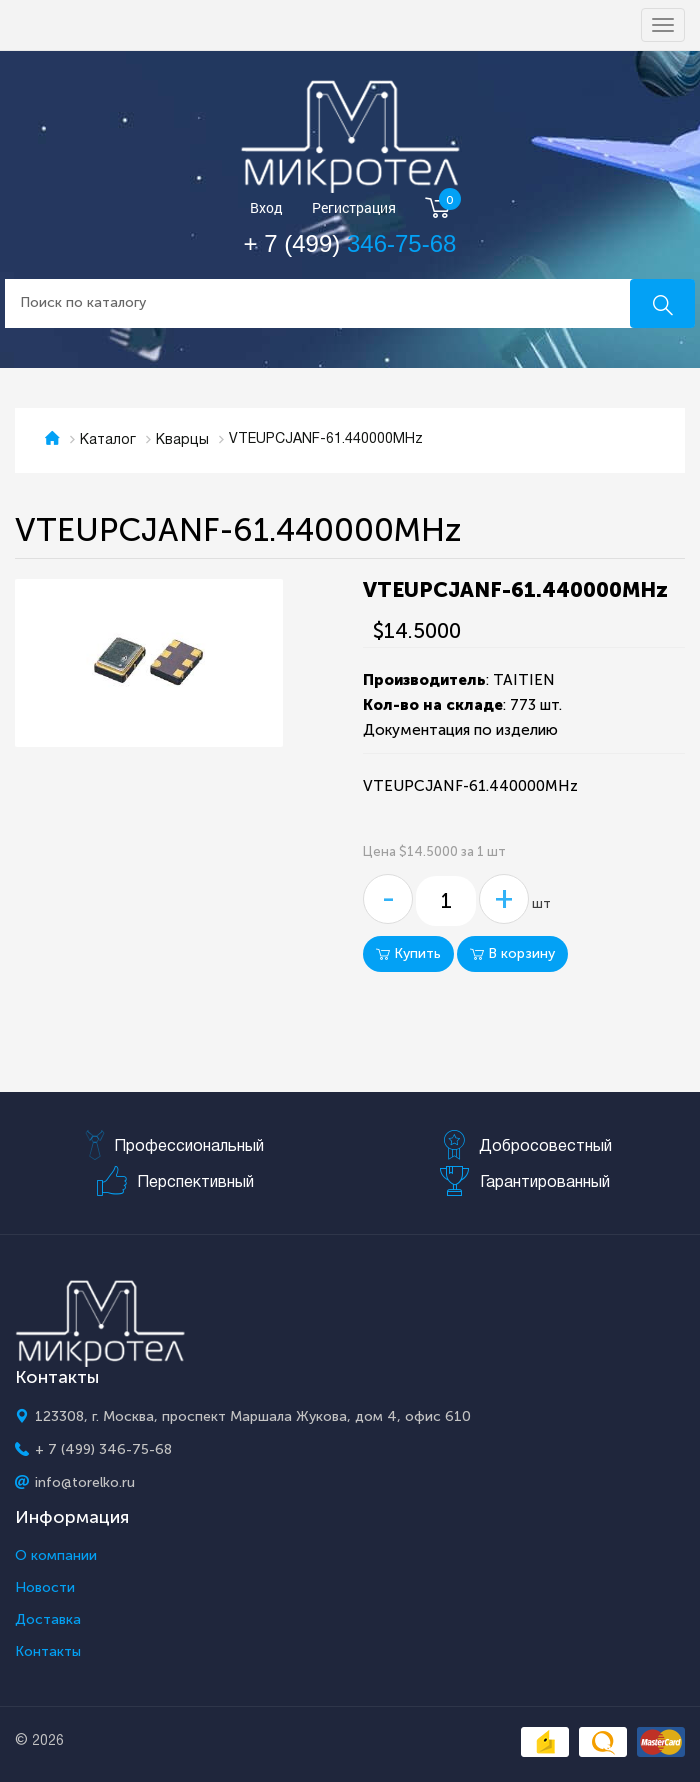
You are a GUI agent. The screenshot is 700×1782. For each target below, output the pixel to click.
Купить (408, 953)
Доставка (48, 1620)
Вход (266, 208)
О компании (56, 1556)
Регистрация (354, 208)
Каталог (108, 440)
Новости (45, 1588)
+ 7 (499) (350, 243)
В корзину (512, 953)
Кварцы (182, 440)
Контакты (48, 1652)
